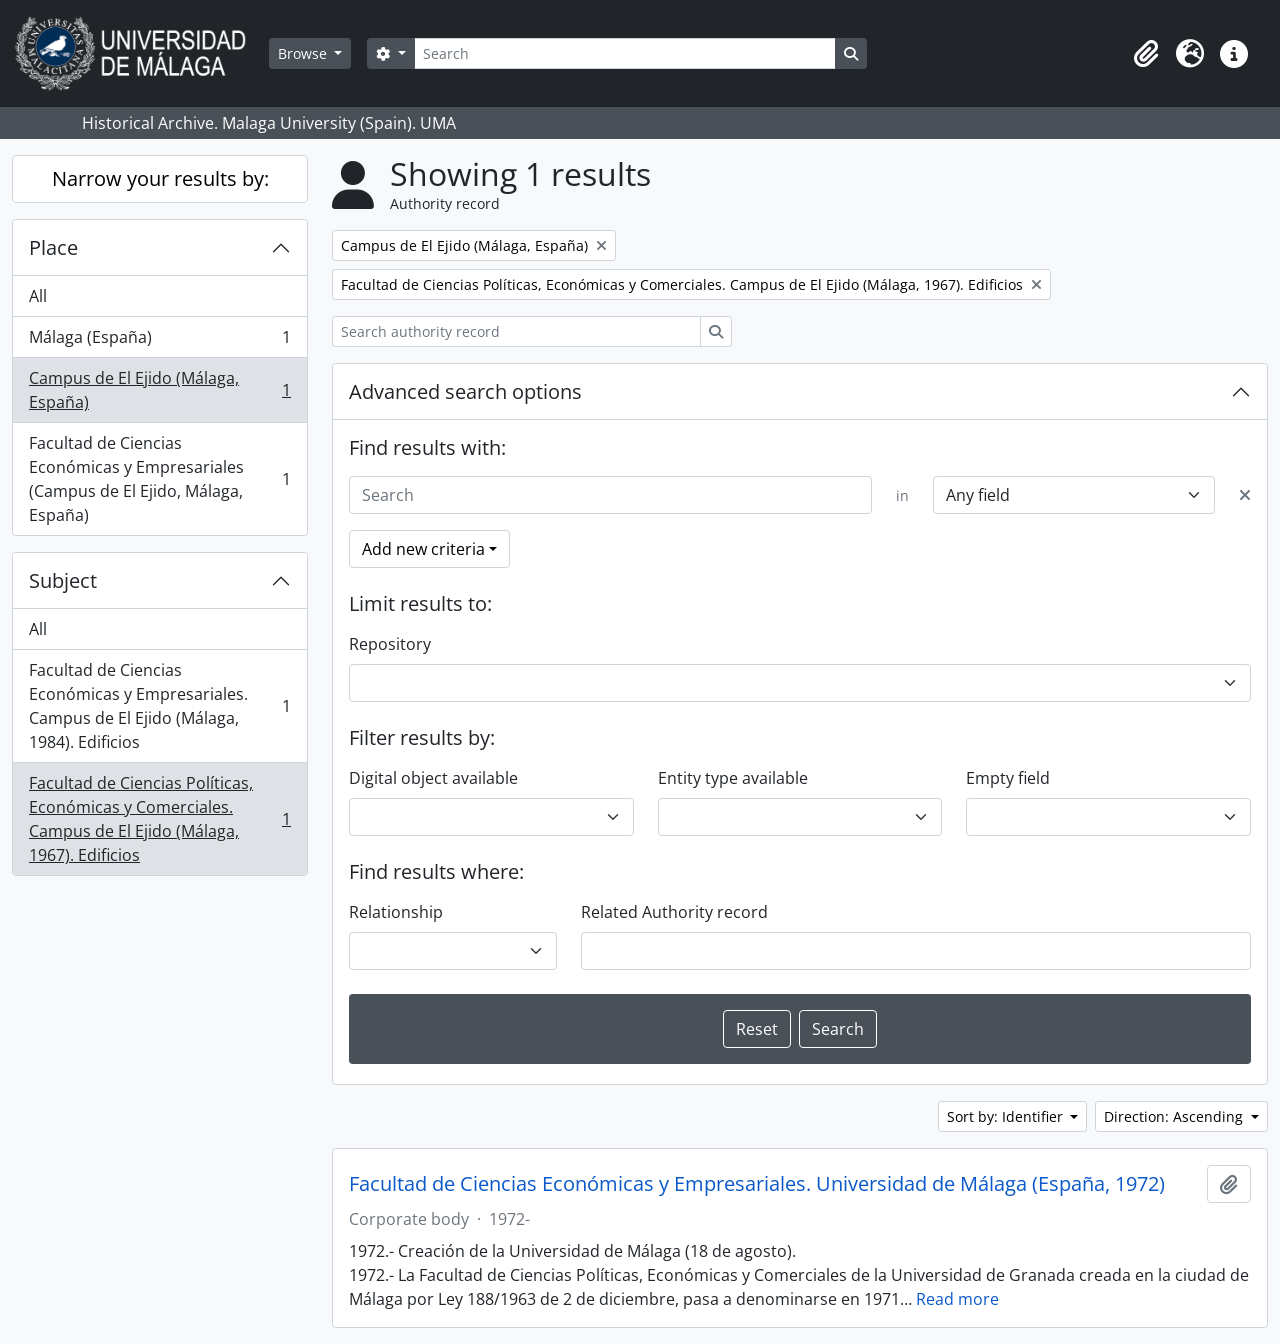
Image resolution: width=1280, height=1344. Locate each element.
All (38, 296)
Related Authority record (674, 912)
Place (53, 247)
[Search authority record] (516, 331)
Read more (957, 1299)
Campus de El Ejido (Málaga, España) (159, 390)
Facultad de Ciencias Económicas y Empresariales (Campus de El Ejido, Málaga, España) (159, 479)
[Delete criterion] (1245, 495)
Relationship (396, 912)
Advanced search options (465, 391)
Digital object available (433, 778)
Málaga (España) (159, 341)
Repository (390, 644)
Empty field (1008, 778)
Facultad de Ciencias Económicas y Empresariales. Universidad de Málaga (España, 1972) (757, 1184)
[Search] (625, 53)
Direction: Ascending (1175, 1116)
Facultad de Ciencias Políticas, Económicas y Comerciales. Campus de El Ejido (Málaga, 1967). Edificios (159, 819)
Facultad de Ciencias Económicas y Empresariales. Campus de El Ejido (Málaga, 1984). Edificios (159, 706)
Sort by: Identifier (1007, 1116)
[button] (1146, 54)
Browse (304, 53)
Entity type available (733, 778)
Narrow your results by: (160, 178)
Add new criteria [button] (423, 549)
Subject (63, 580)
